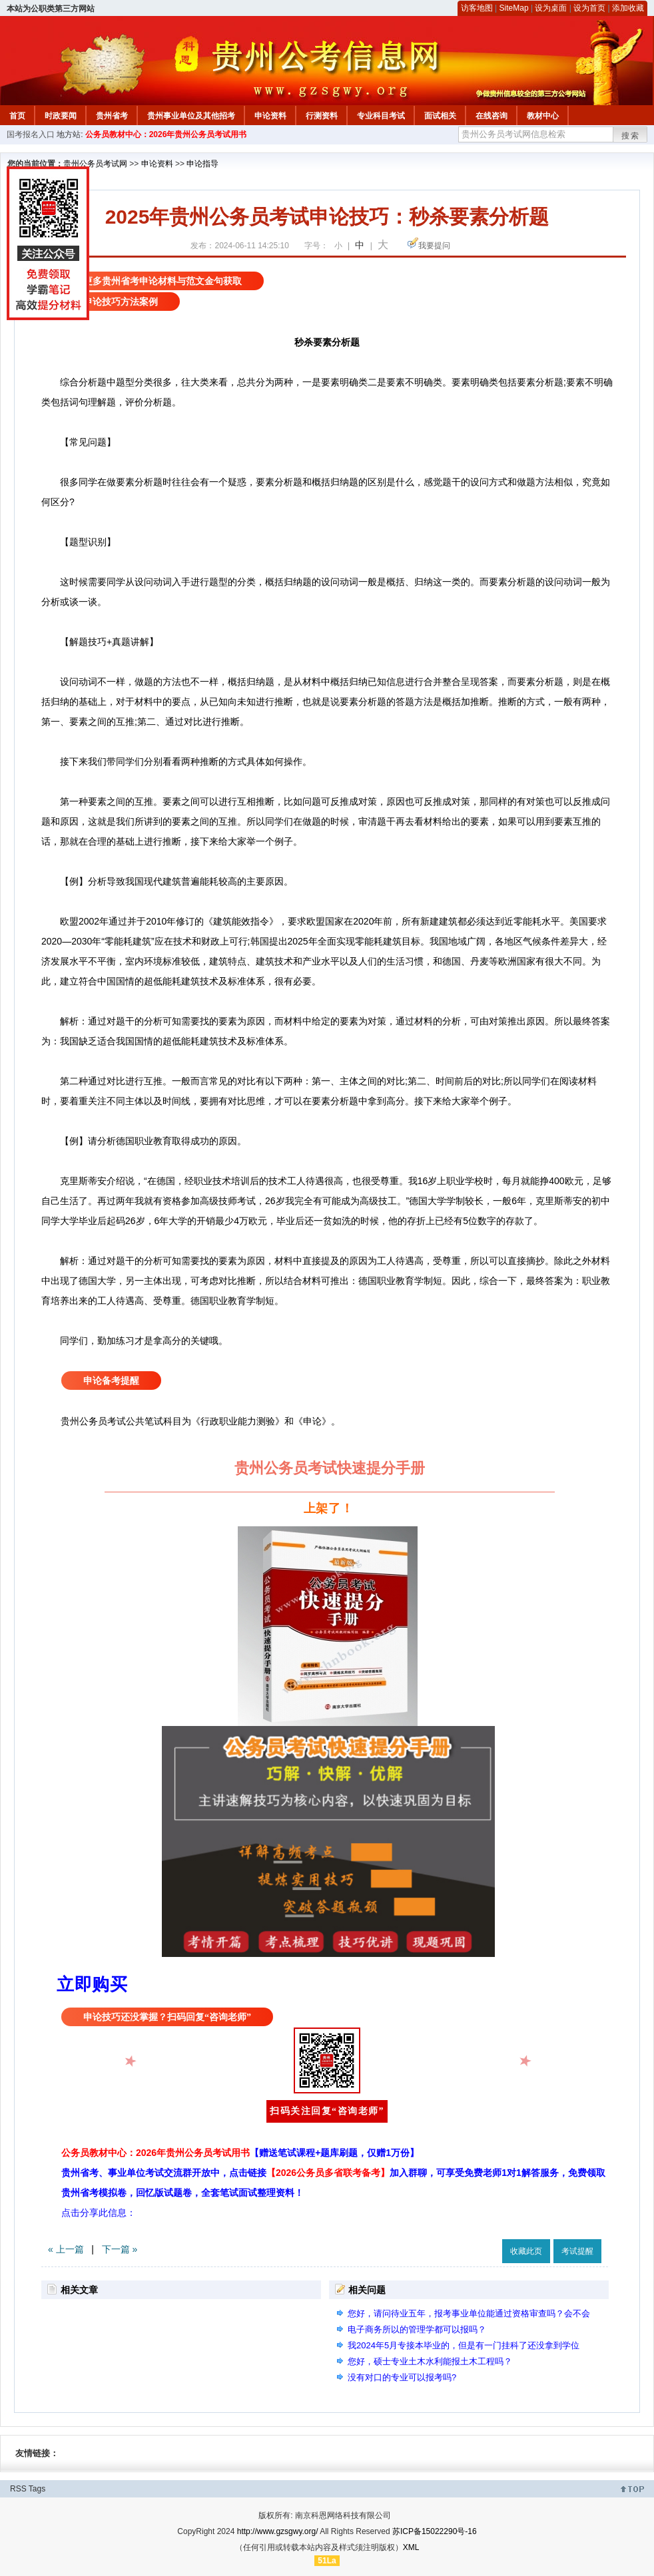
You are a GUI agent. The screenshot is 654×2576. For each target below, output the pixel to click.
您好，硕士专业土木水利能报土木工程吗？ (430, 2361)
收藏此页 (526, 2251)
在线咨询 (491, 115)
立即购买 (92, 1984)
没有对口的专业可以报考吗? (402, 2377)
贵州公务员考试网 (95, 163)
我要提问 (434, 245)
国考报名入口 (31, 134)
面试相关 (440, 115)
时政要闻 (61, 115)
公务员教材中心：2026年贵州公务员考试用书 (166, 134)
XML (411, 2547)
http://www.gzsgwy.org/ (277, 2531)
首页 (17, 115)
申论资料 (270, 115)
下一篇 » (120, 2249)
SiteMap (514, 8)
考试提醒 (577, 2251)
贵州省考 (112, 115)
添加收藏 (628, 8)
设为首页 (589, 8)
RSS (18, 2488)
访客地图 (477, 8)
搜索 (630, 135)
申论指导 (202, 163)
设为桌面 (551, 8)
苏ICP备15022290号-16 (434, 2531)
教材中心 (543, 115)
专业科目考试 (381, 115)
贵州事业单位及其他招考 (191, 115)
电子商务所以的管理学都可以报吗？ (417, 2329)
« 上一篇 (66, 2249)
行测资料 (322, 115)
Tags (37, 2488)
